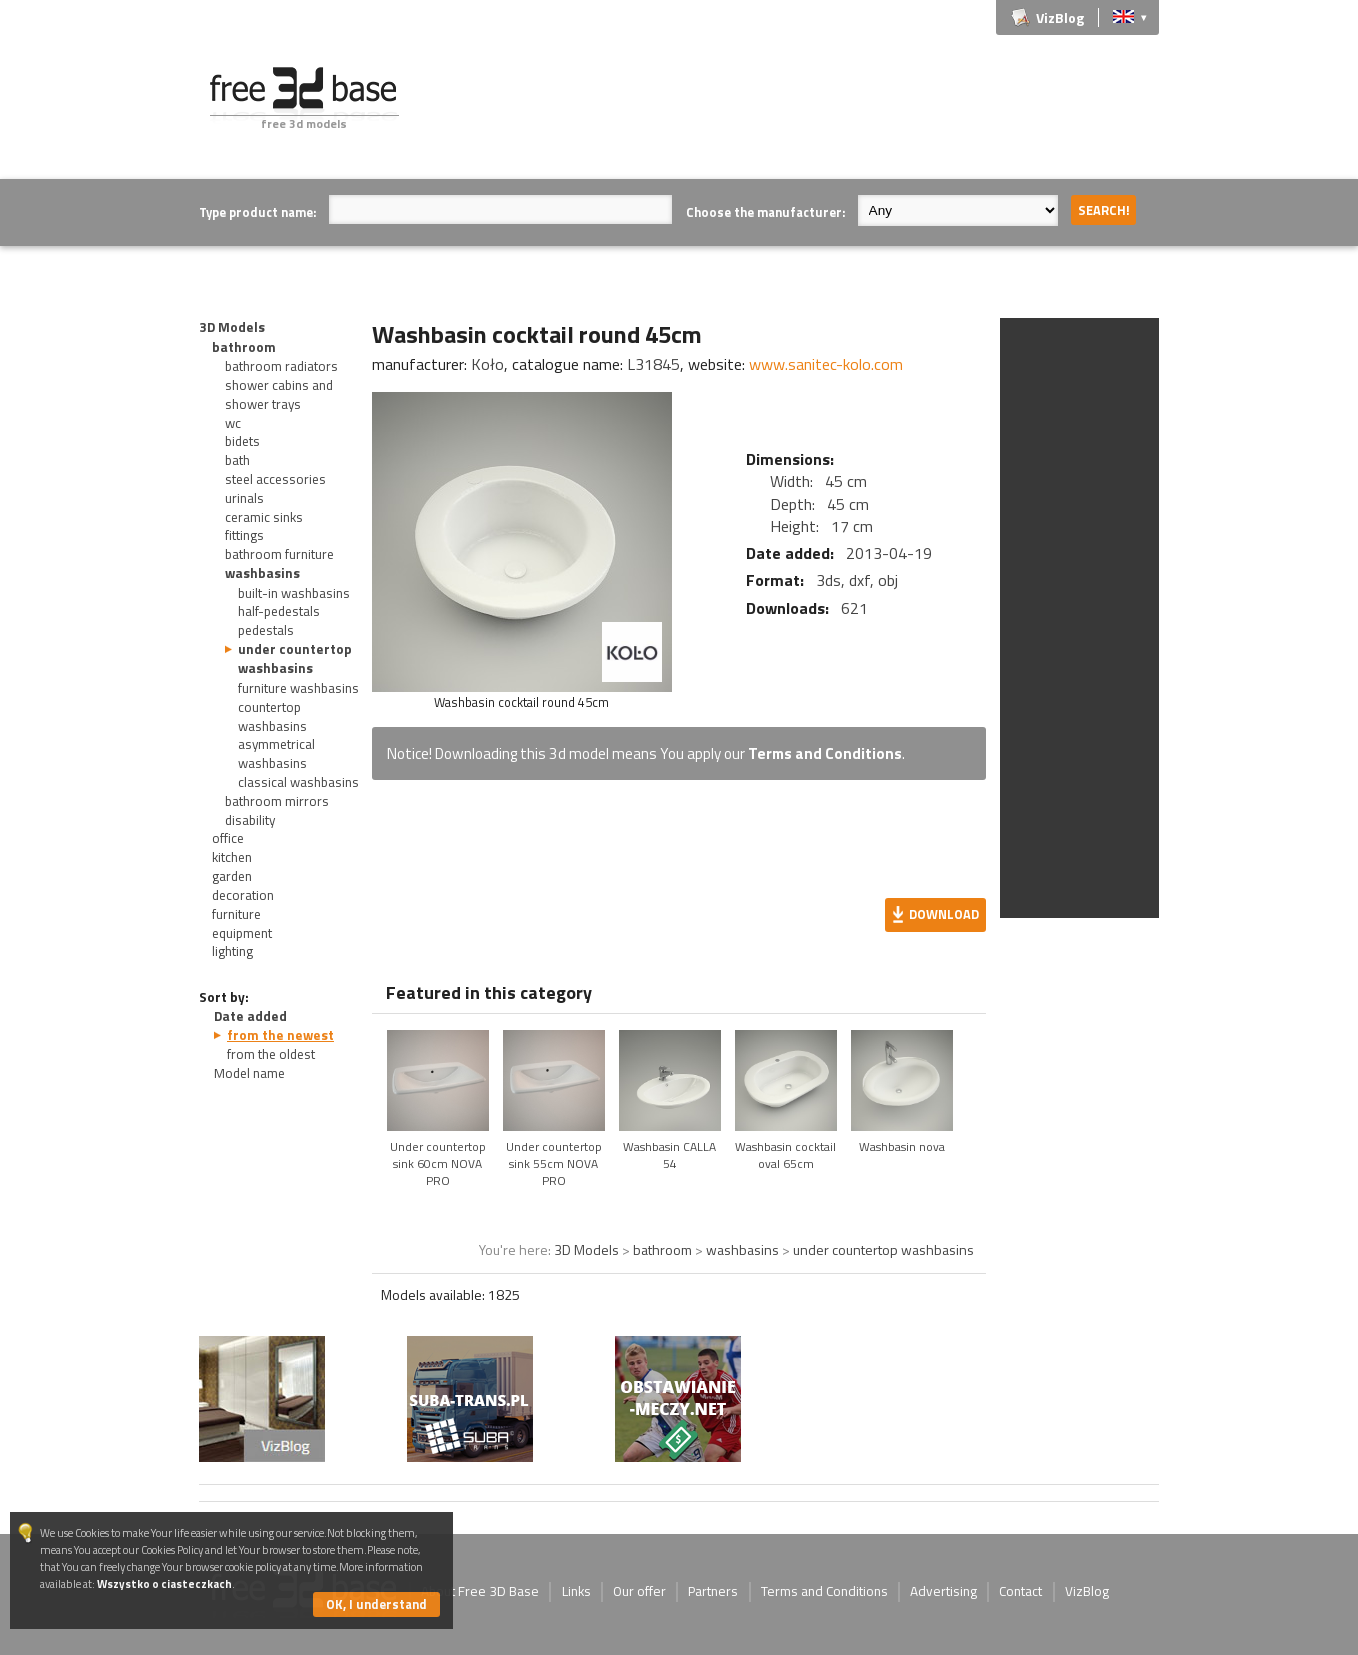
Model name (249, 1073)
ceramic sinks (264, 517)
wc (233, 423)
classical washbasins (298, 782)
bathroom (244, 347)
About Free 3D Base (480, 1591)
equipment (242, 933)
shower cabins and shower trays (279, 394)
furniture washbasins (298, 688)
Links (576, 1591)
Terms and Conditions (825, 753)
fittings (244, 535)
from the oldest (271, 1054)
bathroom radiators (281, 366)
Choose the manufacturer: (765, 212)
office (228, 838)
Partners (713, 1591)
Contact (1020, 1591)
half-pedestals (279, 611)
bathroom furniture (279, 554)
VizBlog (1060, 17)
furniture (236, 914)
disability (250, 820)
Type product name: (257, 212)
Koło (487, 364)
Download (944, 914)
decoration (243, 895)
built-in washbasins (294, 593)
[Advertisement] (795, 112)
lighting (232, 951)
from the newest (280, 1035)
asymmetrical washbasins (276, 753)
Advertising (943, 1591)
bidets (242, 441)
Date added (250, 1016)
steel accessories (275, 479)
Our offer (639, 1591)
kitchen (232, 857)
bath (237, 460)
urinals (244, 498)
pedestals (266, 630)
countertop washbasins (272, 716)
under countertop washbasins (295, 658)
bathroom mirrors (277, 801)
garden (232, 876)
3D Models (232, 327)
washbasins (262, 573)
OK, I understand (376, 1604)
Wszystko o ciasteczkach (164, 1583)
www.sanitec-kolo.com (826, 364)
